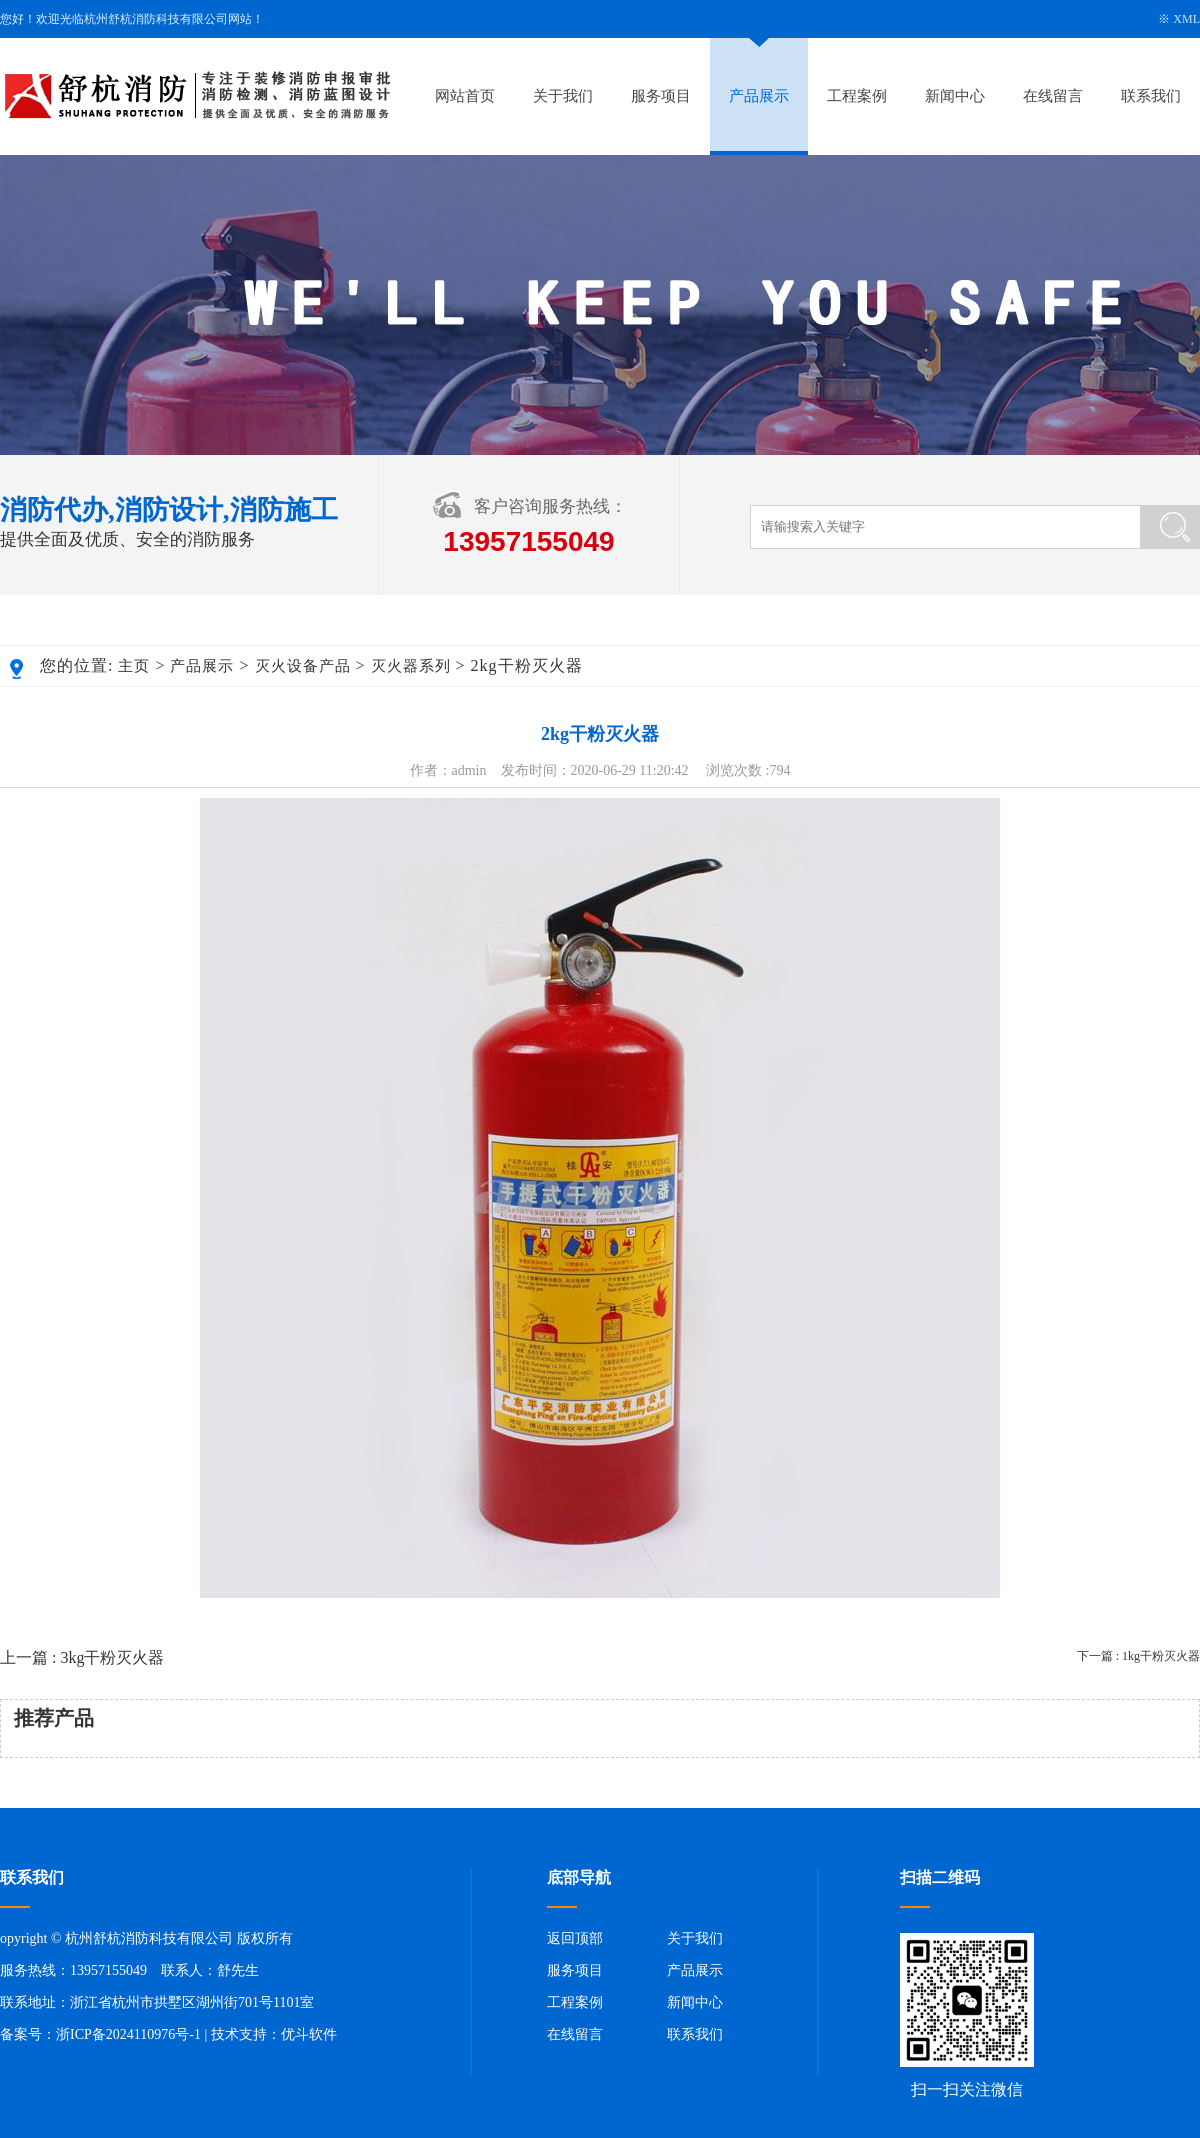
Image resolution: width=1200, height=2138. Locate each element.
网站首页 (465, 96)
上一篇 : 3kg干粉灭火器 (82, 1657)
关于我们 (563, 96)
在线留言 (1053, 96)
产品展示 (759, 96)
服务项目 (661, 96)
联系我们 (1151, 96)
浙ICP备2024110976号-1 (128, 2034)
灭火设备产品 (303, 666)
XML (1186, 19)
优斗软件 (309, 2034)
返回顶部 (575, 1938)
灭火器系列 (411, 666)
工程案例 (857, 96)
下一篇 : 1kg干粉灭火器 (1138, 1656)
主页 (134, 666)
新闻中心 (955, 96)
